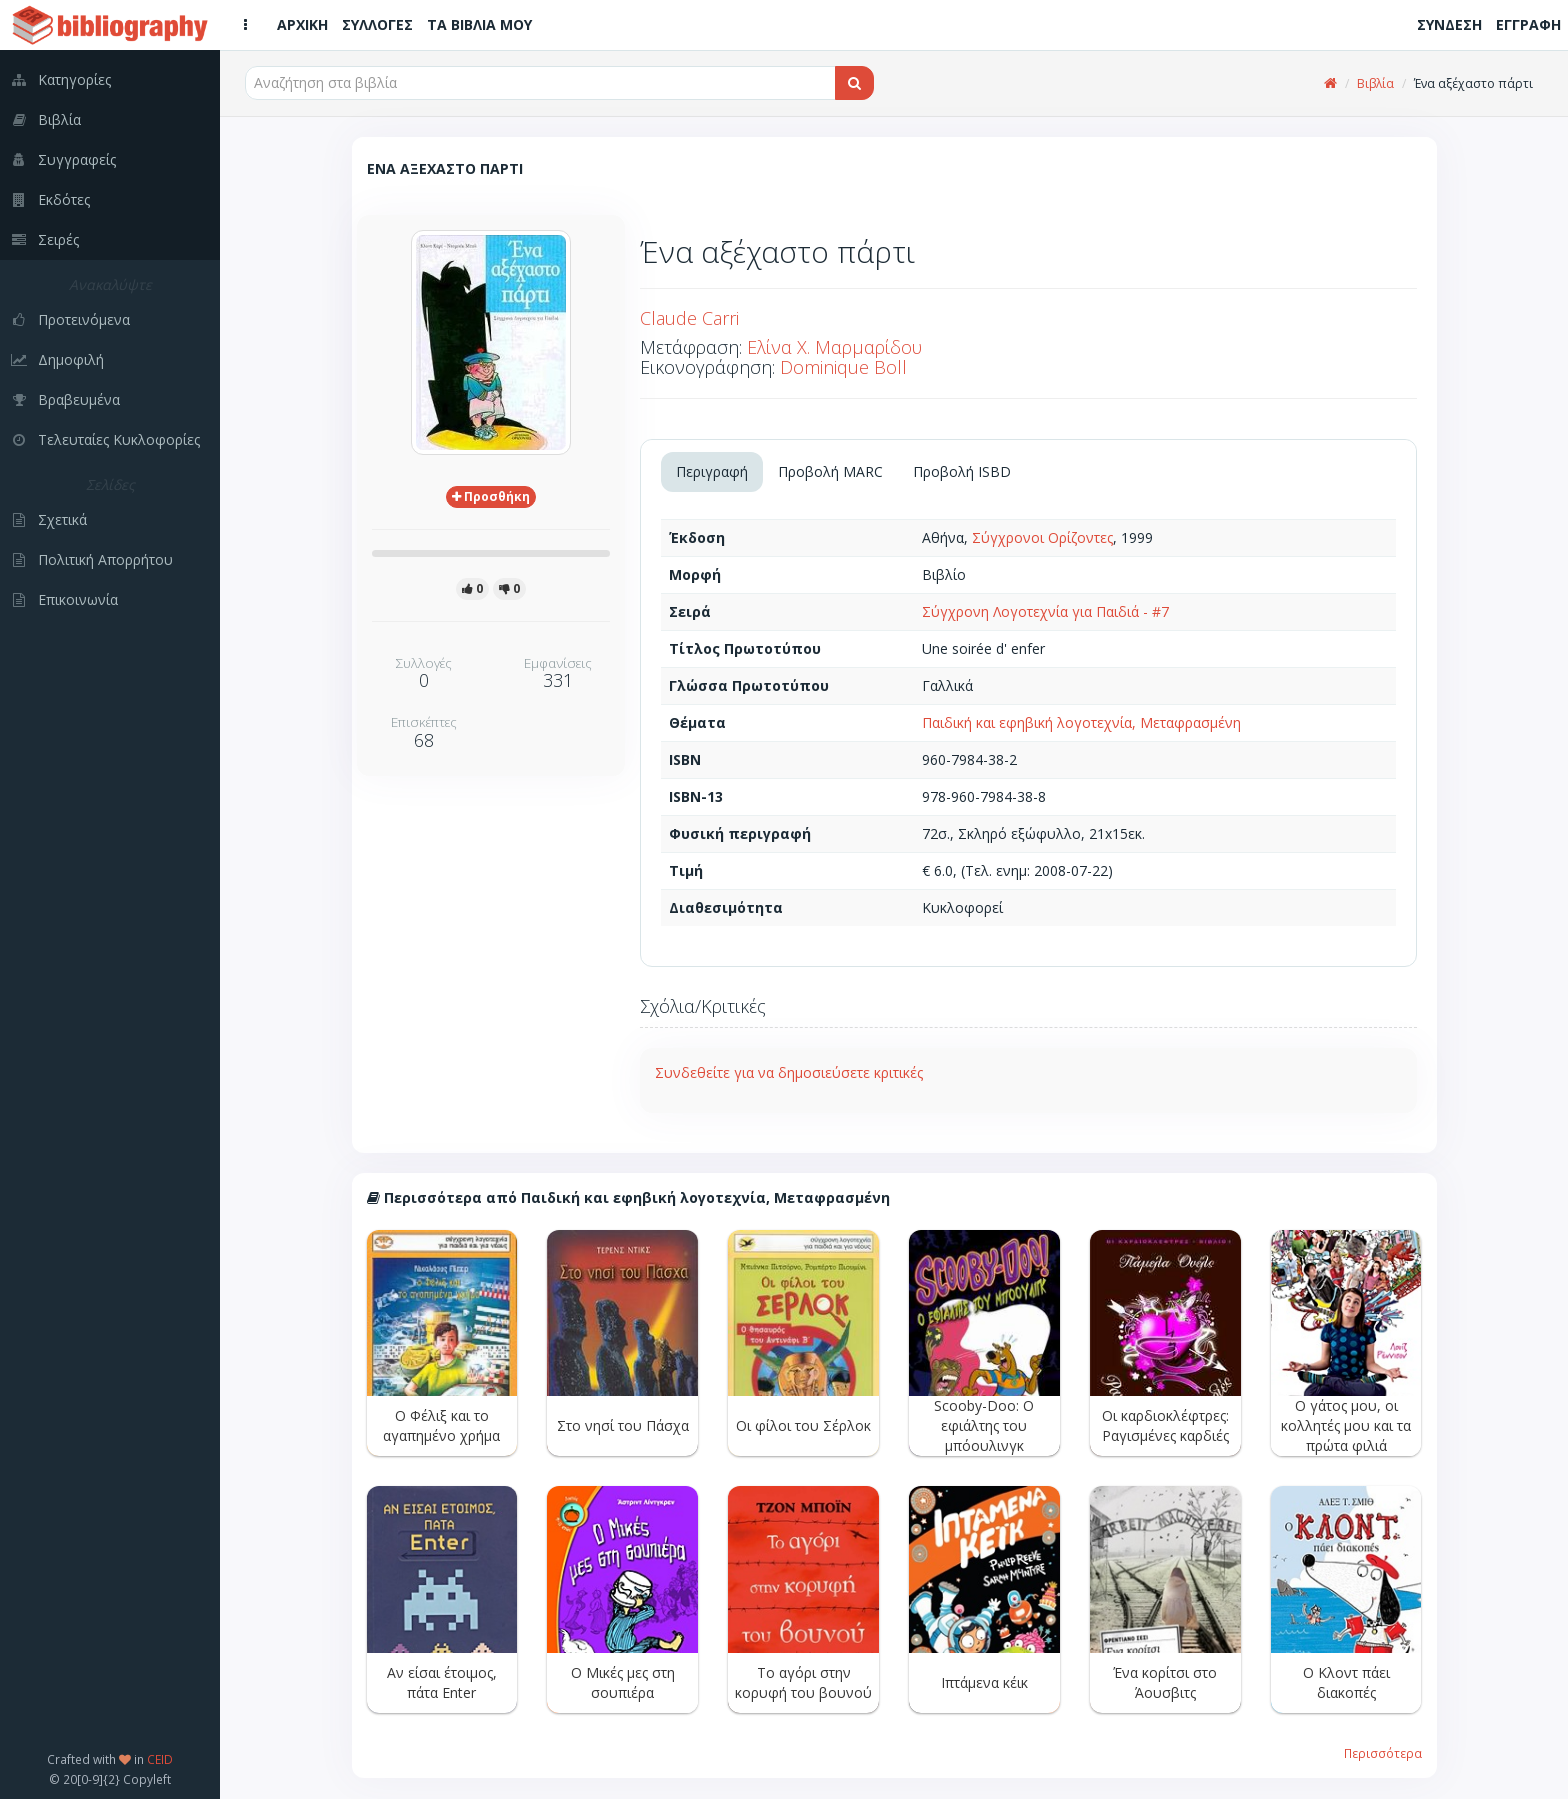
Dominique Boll (843, 367)
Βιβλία (1375, 83)
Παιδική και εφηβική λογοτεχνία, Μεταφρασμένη (1081, 722)
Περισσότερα (1383, 1753)
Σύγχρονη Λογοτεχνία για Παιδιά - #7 (1045, 611)
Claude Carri (689, 318)
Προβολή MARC (830, 471)
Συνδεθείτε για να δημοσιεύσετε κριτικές (789, 1072)
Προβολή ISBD (962, 471)
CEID (160, 1759)
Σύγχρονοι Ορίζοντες (1042, 537)
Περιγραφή (712, 471)
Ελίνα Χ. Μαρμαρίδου (834, 347)
